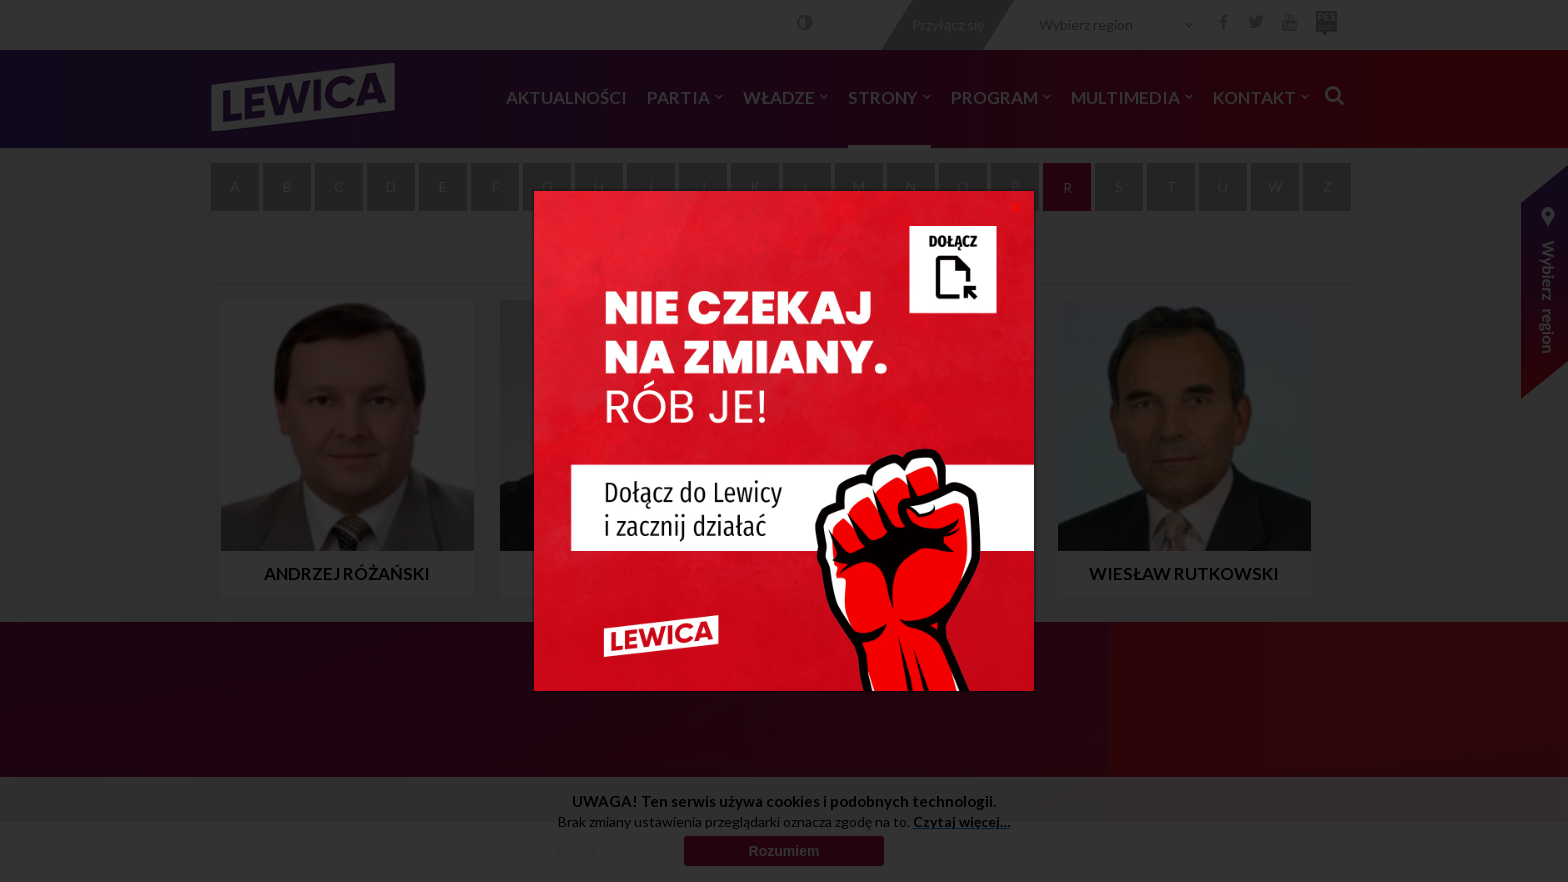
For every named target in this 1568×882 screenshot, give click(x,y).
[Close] (1016, 206)
